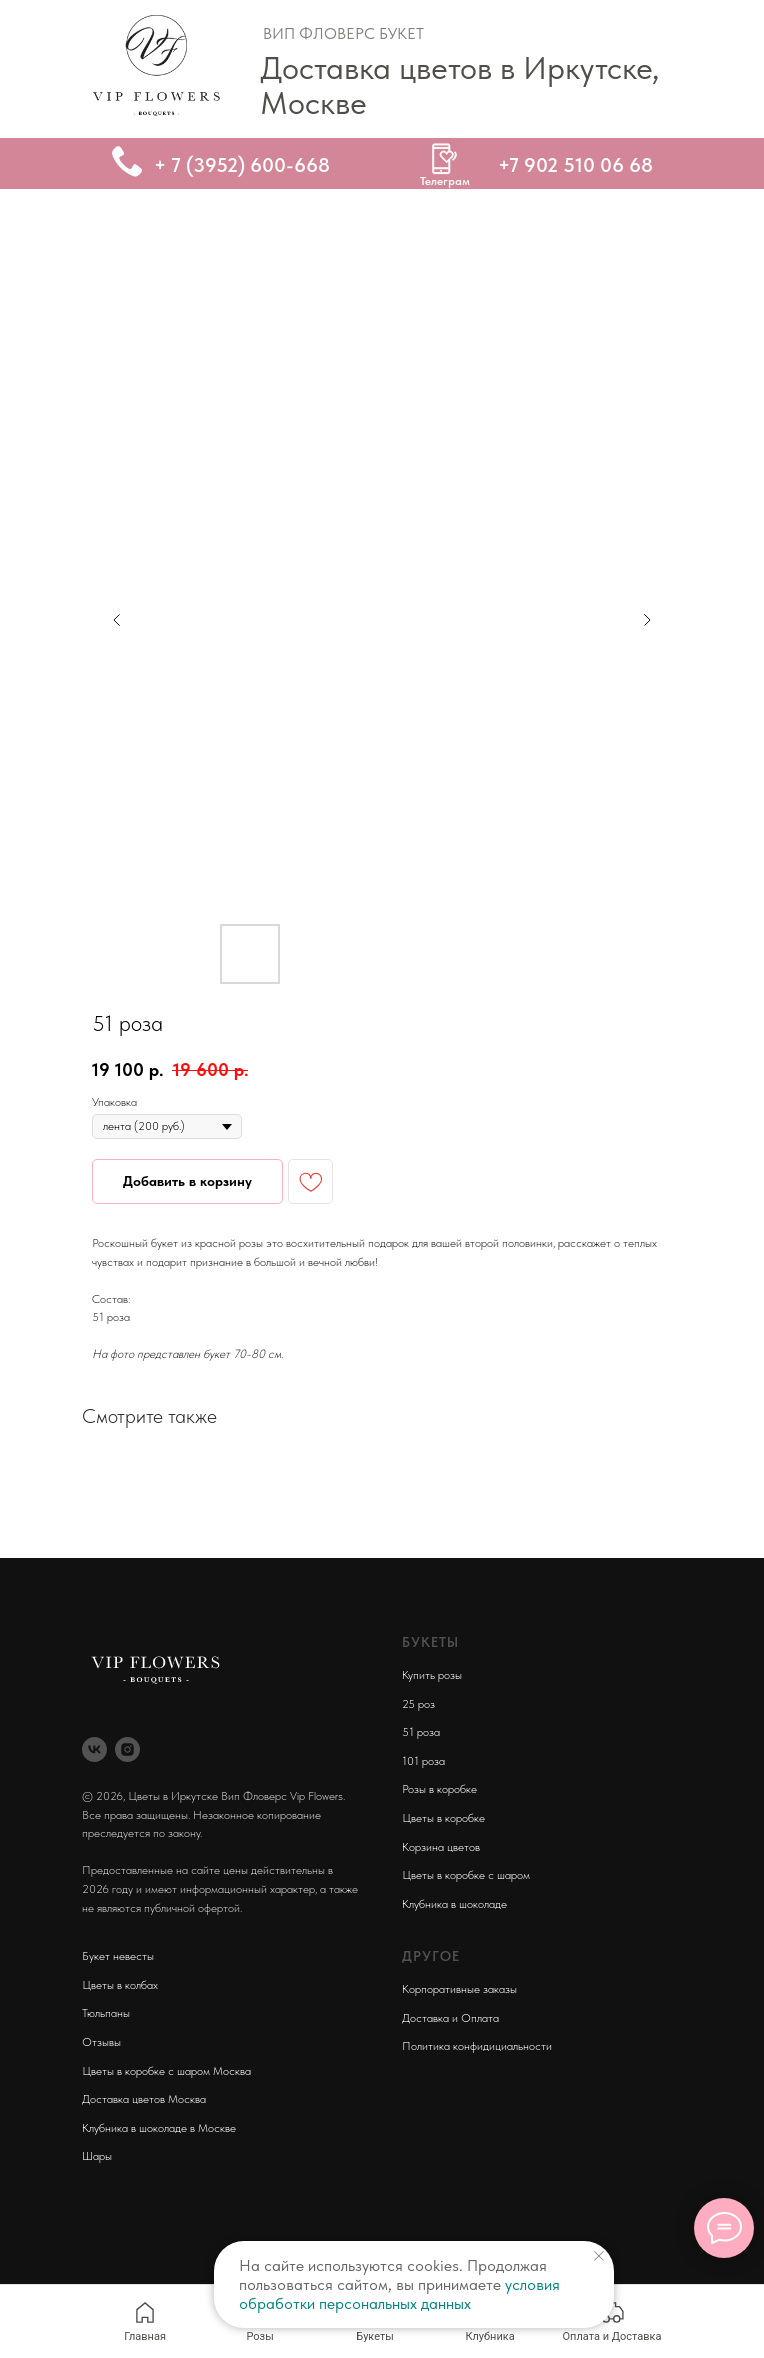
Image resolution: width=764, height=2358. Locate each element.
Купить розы (432, 1675)
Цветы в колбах (120, 1985)
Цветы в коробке (443, 1818)
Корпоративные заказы (459, 1989)
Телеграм (445, 181)
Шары (97, 2156)
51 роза (421, 1732)
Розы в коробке (439, 1789)
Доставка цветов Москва (144, 2099)
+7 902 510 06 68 (575, 165)
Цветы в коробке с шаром (466, 1875)
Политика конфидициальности (477, 2046)
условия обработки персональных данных (399, 2294)
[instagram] (127, 1749)
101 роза (423, 1761)
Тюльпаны (106, 2013)
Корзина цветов (441, 1847)
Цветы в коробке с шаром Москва (166, 2071)
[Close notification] (599, 2256)
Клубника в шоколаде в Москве (159, 2128)
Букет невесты (118, 1956)
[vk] (94, 1749)
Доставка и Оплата (450, 2018)
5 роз (421, 1704)
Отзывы (101, 2042)
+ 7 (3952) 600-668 (242, 165)
